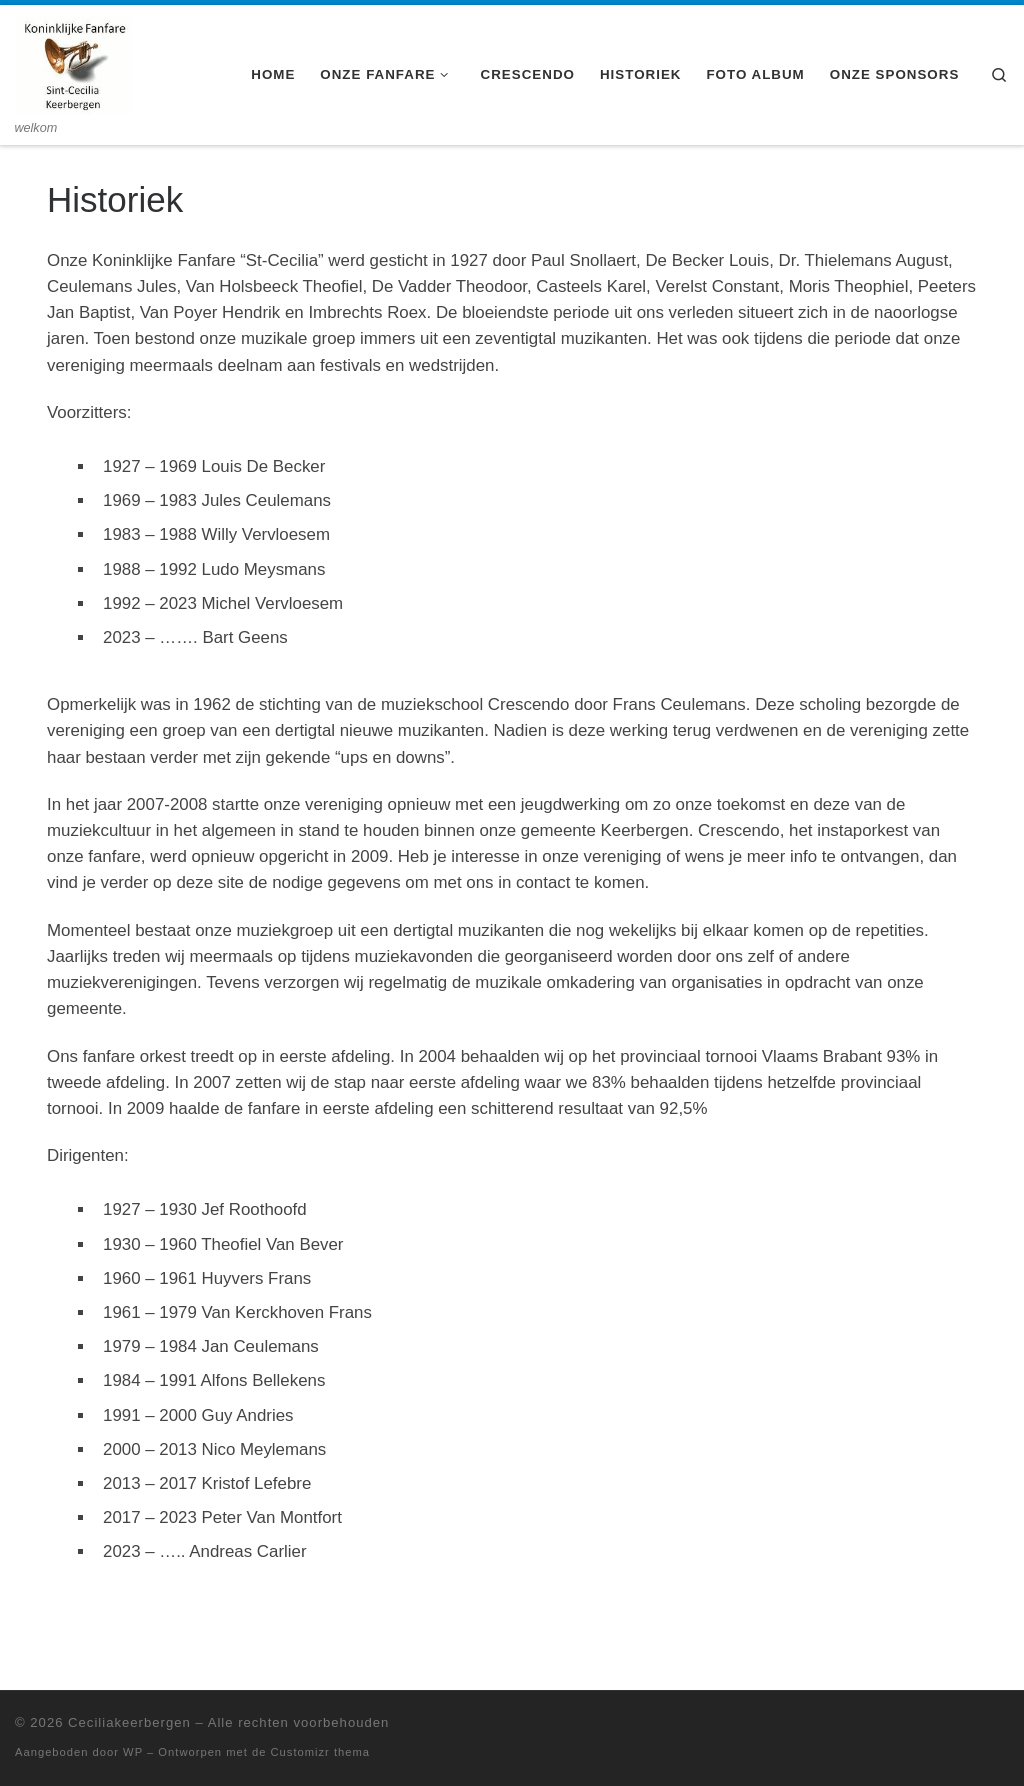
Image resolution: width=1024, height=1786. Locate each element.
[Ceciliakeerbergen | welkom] (73, 62)
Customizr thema (321, 1752)
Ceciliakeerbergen (129, 1722)
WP (133, 1752)
